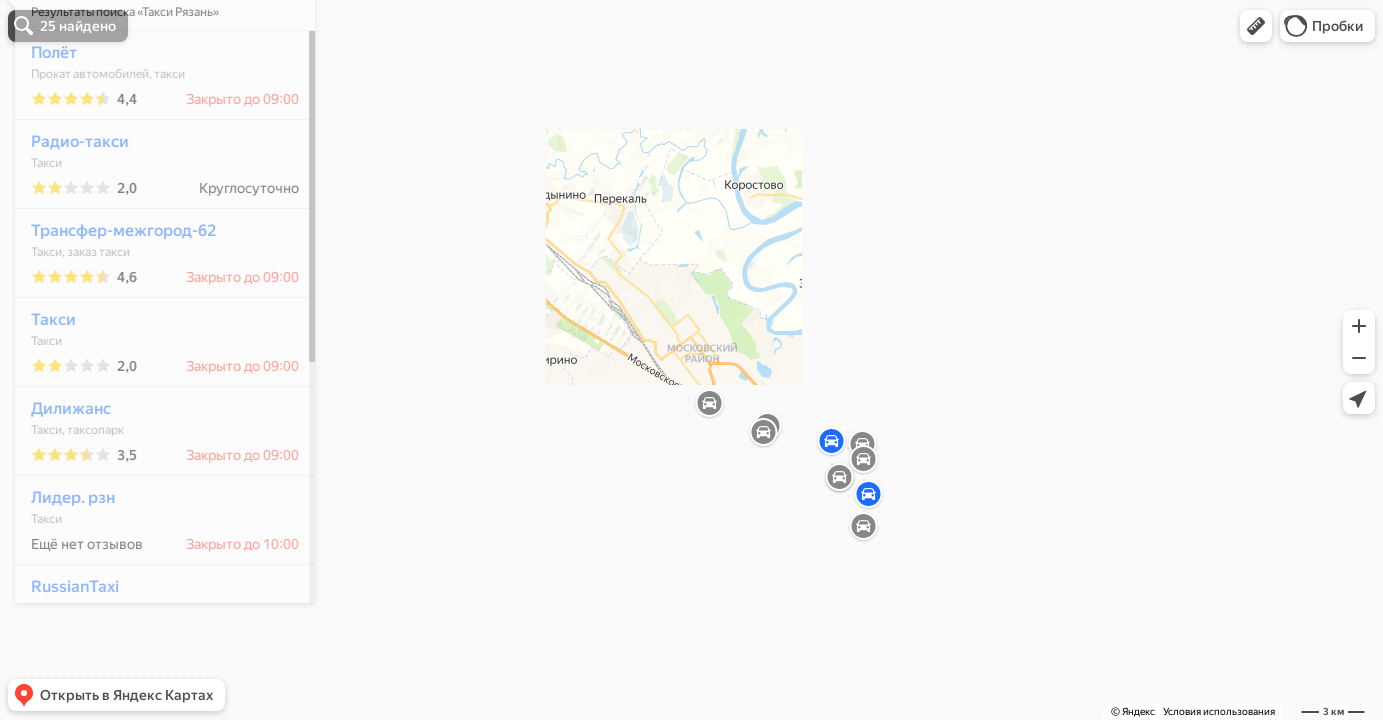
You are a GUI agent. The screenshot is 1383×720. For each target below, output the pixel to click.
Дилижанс (60, 467)
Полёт (43, 111)
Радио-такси (69, 200)
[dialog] (154, 357)
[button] (1256, 26)
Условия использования (1219, 711)
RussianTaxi (64, 645)
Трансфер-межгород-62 (112, 289)
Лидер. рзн (62, 556)
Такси (42, 378)
